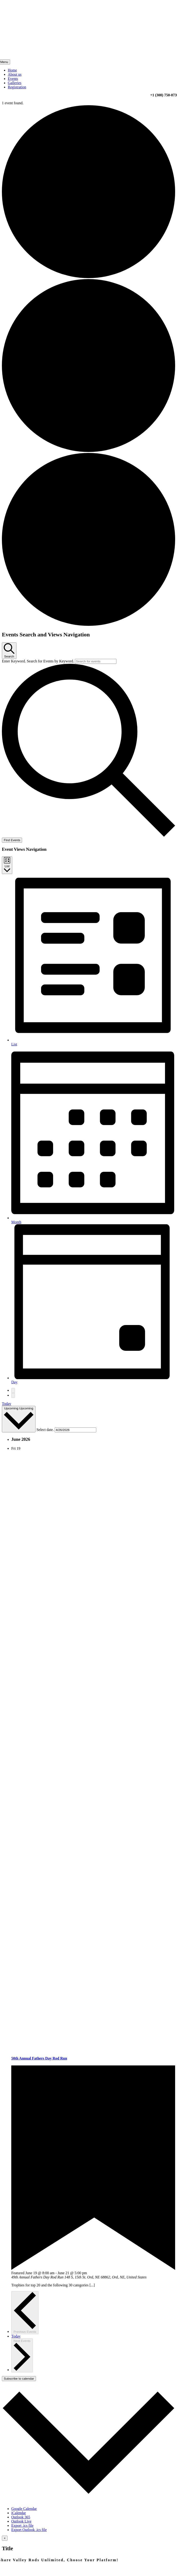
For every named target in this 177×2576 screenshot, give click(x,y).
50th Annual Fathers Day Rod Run (39, 2058)
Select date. (45, 1430)
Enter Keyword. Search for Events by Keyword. (38, 661)
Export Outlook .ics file (29, 2530)
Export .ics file (22, 2525)
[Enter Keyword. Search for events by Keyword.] (95, 661)
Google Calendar (24, 2509)
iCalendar (18, 2513)
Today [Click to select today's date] (16, 2336)
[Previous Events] (13, 1390)
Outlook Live (21, 2521)
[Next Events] (13, 1395)
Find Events (12, 840)
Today (6, 1404)
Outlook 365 (20, 2517)
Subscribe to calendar (19, 2378)
